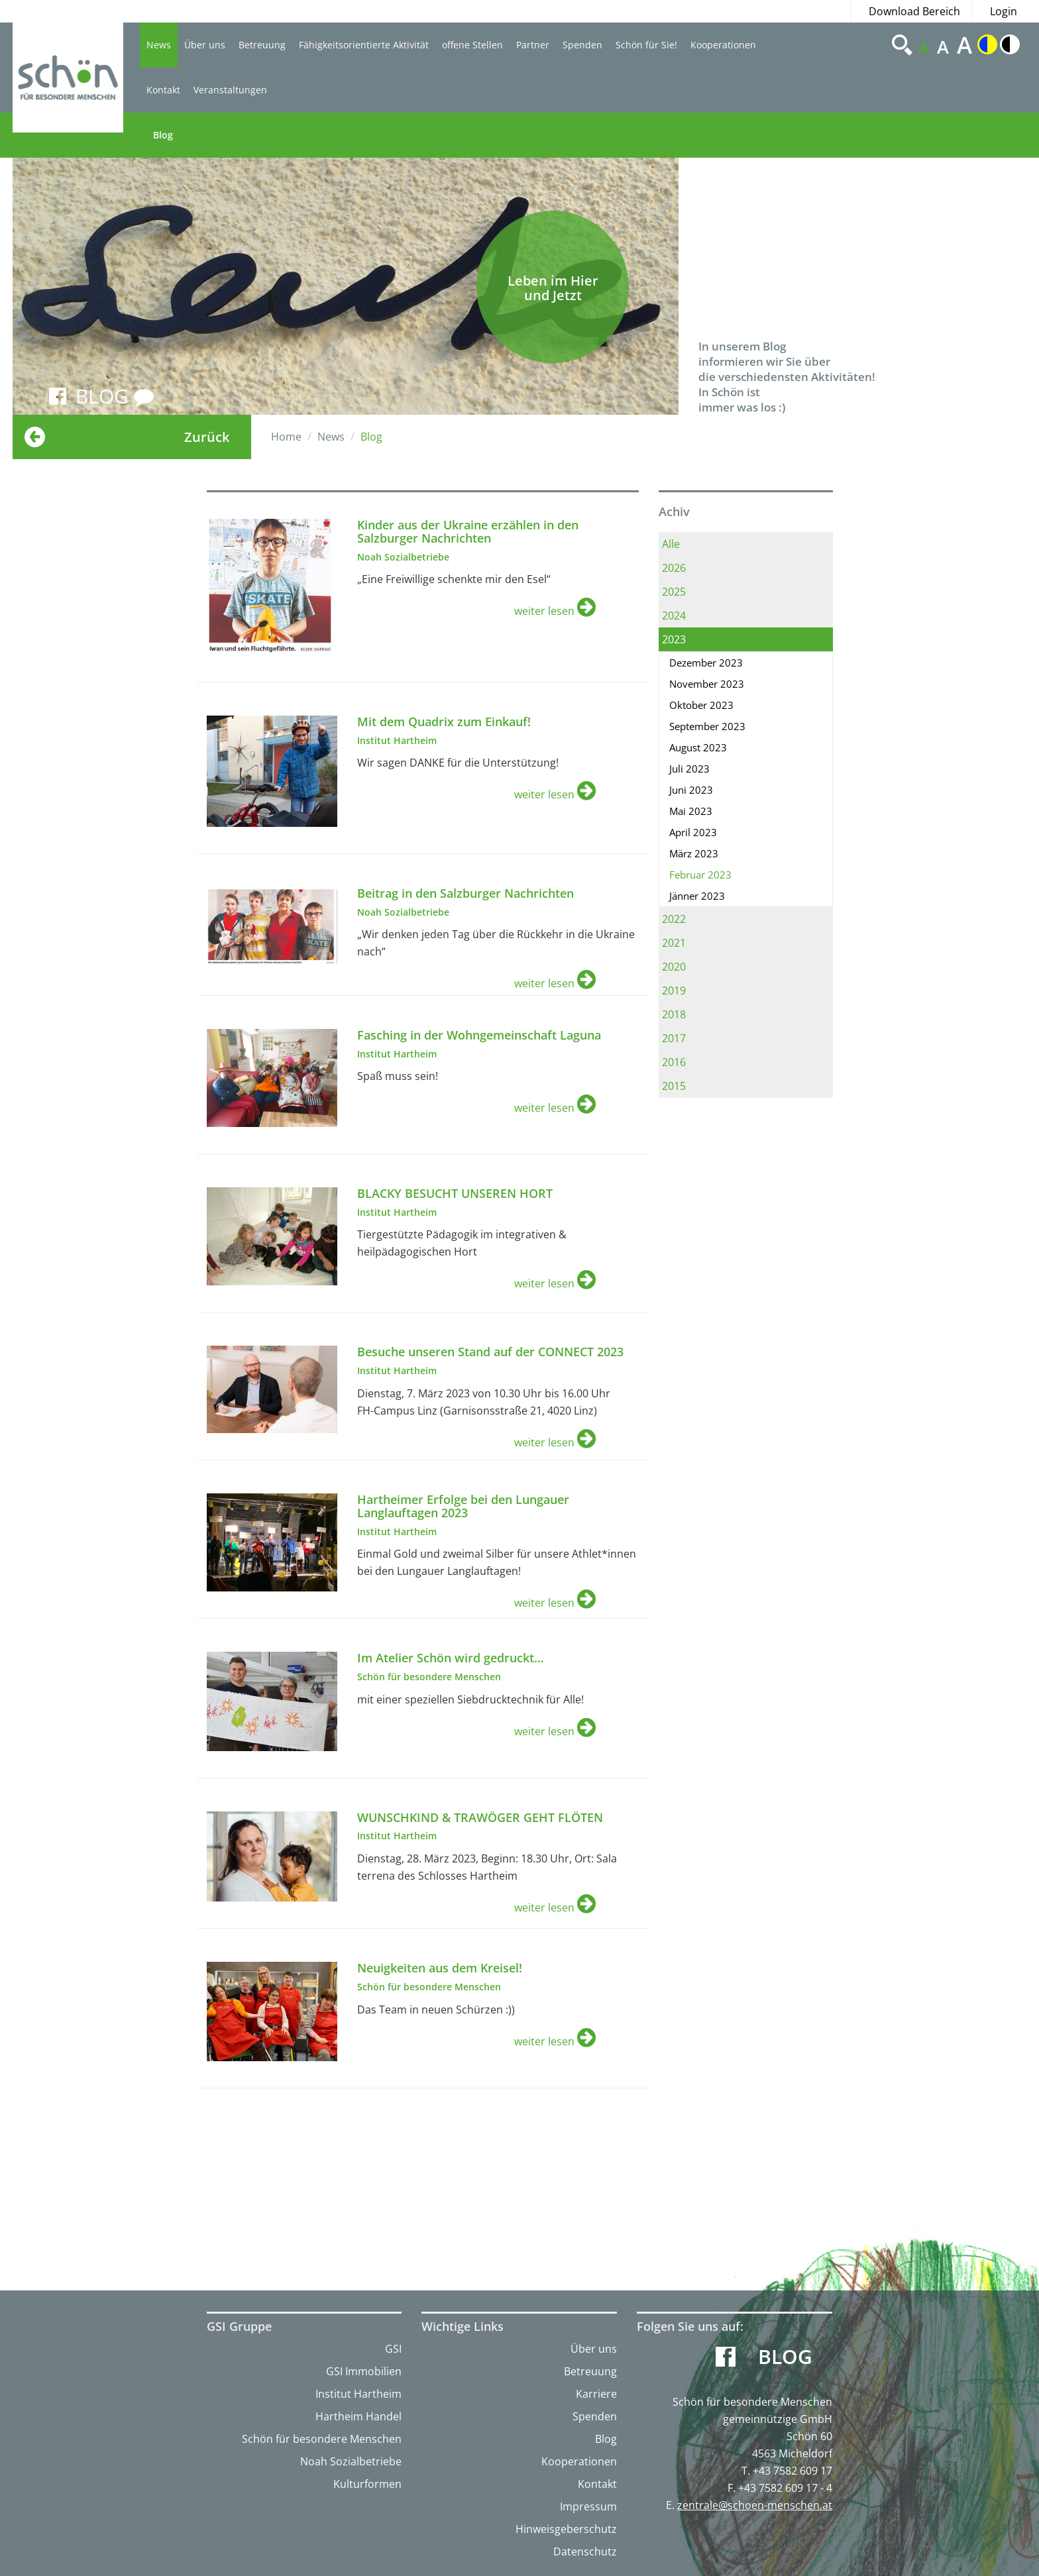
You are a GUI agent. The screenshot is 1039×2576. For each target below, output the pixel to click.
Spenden (582, 44)
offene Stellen (472, 44)
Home (286, 436)
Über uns (204, 44)
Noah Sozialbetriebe (351, 2461)
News (158, 44)
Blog (163, 135)
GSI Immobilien (364, 2371)
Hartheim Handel (358, 2416)
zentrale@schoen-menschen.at (754, 2505)
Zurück (206, 437)
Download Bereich (914, 11)
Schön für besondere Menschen (322, 2439)
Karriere (596, 2394)
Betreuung (262, 44)
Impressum (588, 2506)
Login (1003, 11)
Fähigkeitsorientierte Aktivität (364, 44)
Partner (532, 44)
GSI (393, 2348)
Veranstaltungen (230, 89)
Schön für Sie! (646, 44)
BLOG (115, 395)
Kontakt (163, 89)
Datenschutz (585, 2551)
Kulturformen (367, 2484)
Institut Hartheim (358, 2394)
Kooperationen (723, 44)
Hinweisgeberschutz (566, 2529)
